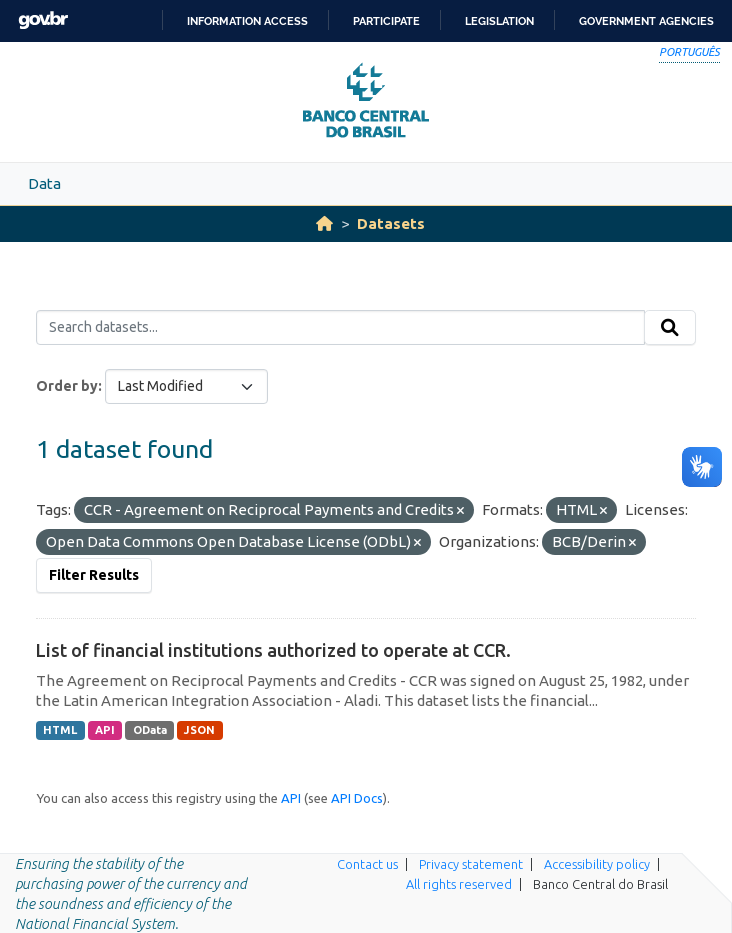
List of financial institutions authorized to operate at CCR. (273, 650)
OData (150, 730)
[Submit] (670, 328)
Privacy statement (471, 864)
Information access (247, 21)
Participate (386, 21)
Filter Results (94, 575)
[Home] (324, 223)
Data (44, 183)
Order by (67, 386)
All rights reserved (459, 884)
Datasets (391, 223)
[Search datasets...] (340, 328)
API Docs (357, 798)
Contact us (367, 864)
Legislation (499, 21)
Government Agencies (646, 21)
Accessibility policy (597, 864)
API (105, 730)
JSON (199, 730)
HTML (60, 730)
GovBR (43, 20)
